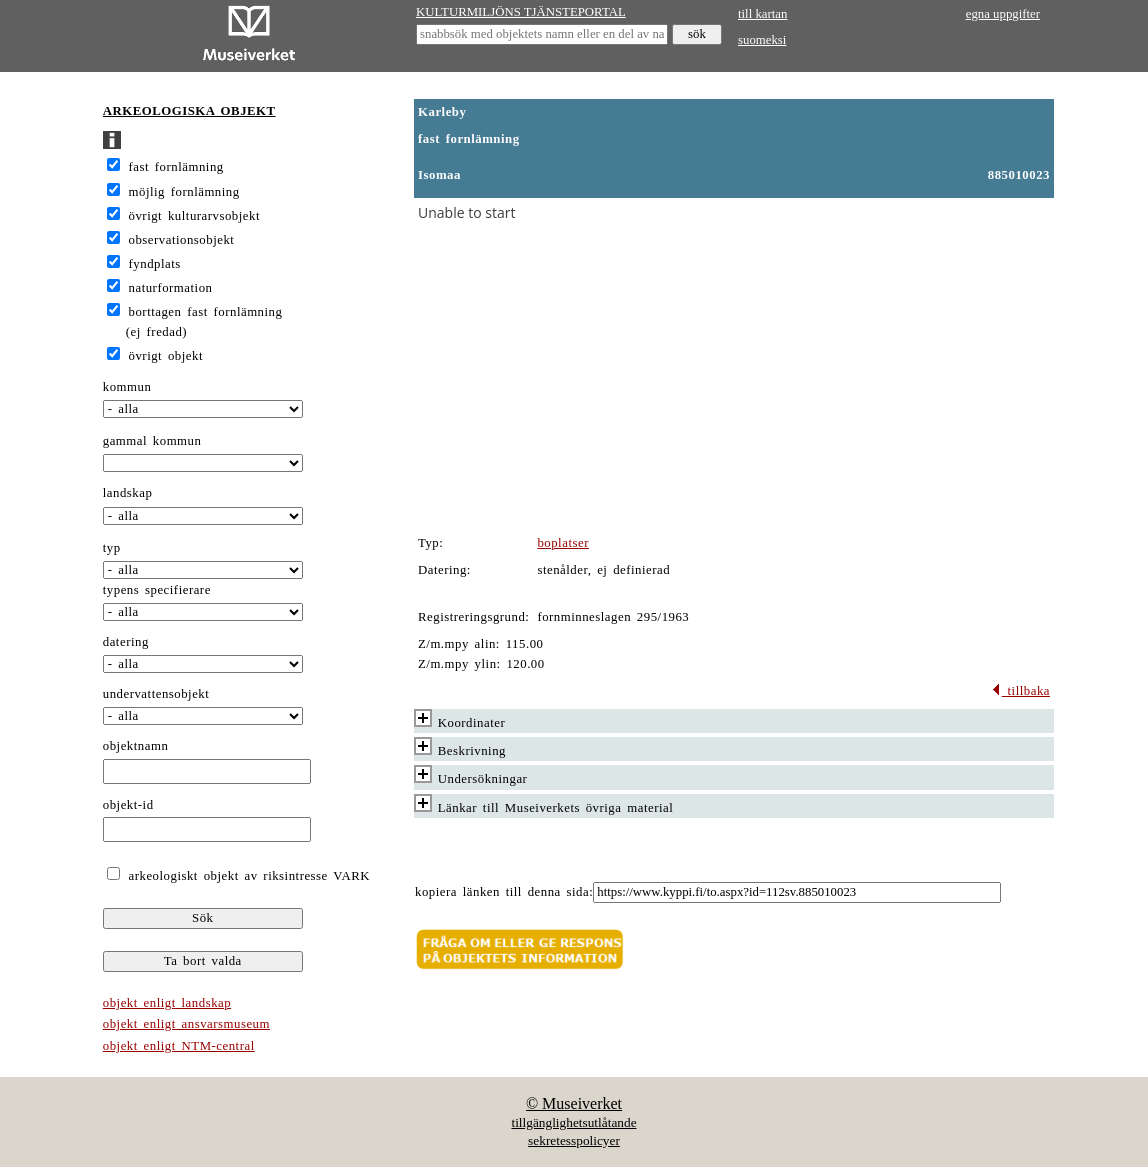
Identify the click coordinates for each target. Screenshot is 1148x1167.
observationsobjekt (182, 240)
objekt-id (128, 805)
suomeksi (762, 40)
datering (126, 642)
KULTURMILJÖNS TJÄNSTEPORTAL (521, 12)
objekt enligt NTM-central (179, 1046)
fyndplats (155, 264)
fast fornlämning (176, 167)
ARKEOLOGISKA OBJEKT (189, 111)
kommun (127, 387)
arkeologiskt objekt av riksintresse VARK (246, 876)
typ (112, 548)
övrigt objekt (166, 356)
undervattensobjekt (156, 694)
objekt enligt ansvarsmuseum (186, 1024)
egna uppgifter (1003, 14)
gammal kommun (152, 441)
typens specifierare (157, 590)
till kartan (762, 14)
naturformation (171, 288)
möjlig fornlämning (184, 192)
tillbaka (1020, 691)
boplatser (563, 543)
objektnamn (136, 746)
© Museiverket (574, 1103)
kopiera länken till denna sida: (504, 892)
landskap (128, 493)
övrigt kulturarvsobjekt (194, 216)
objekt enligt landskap (167, 1003)
